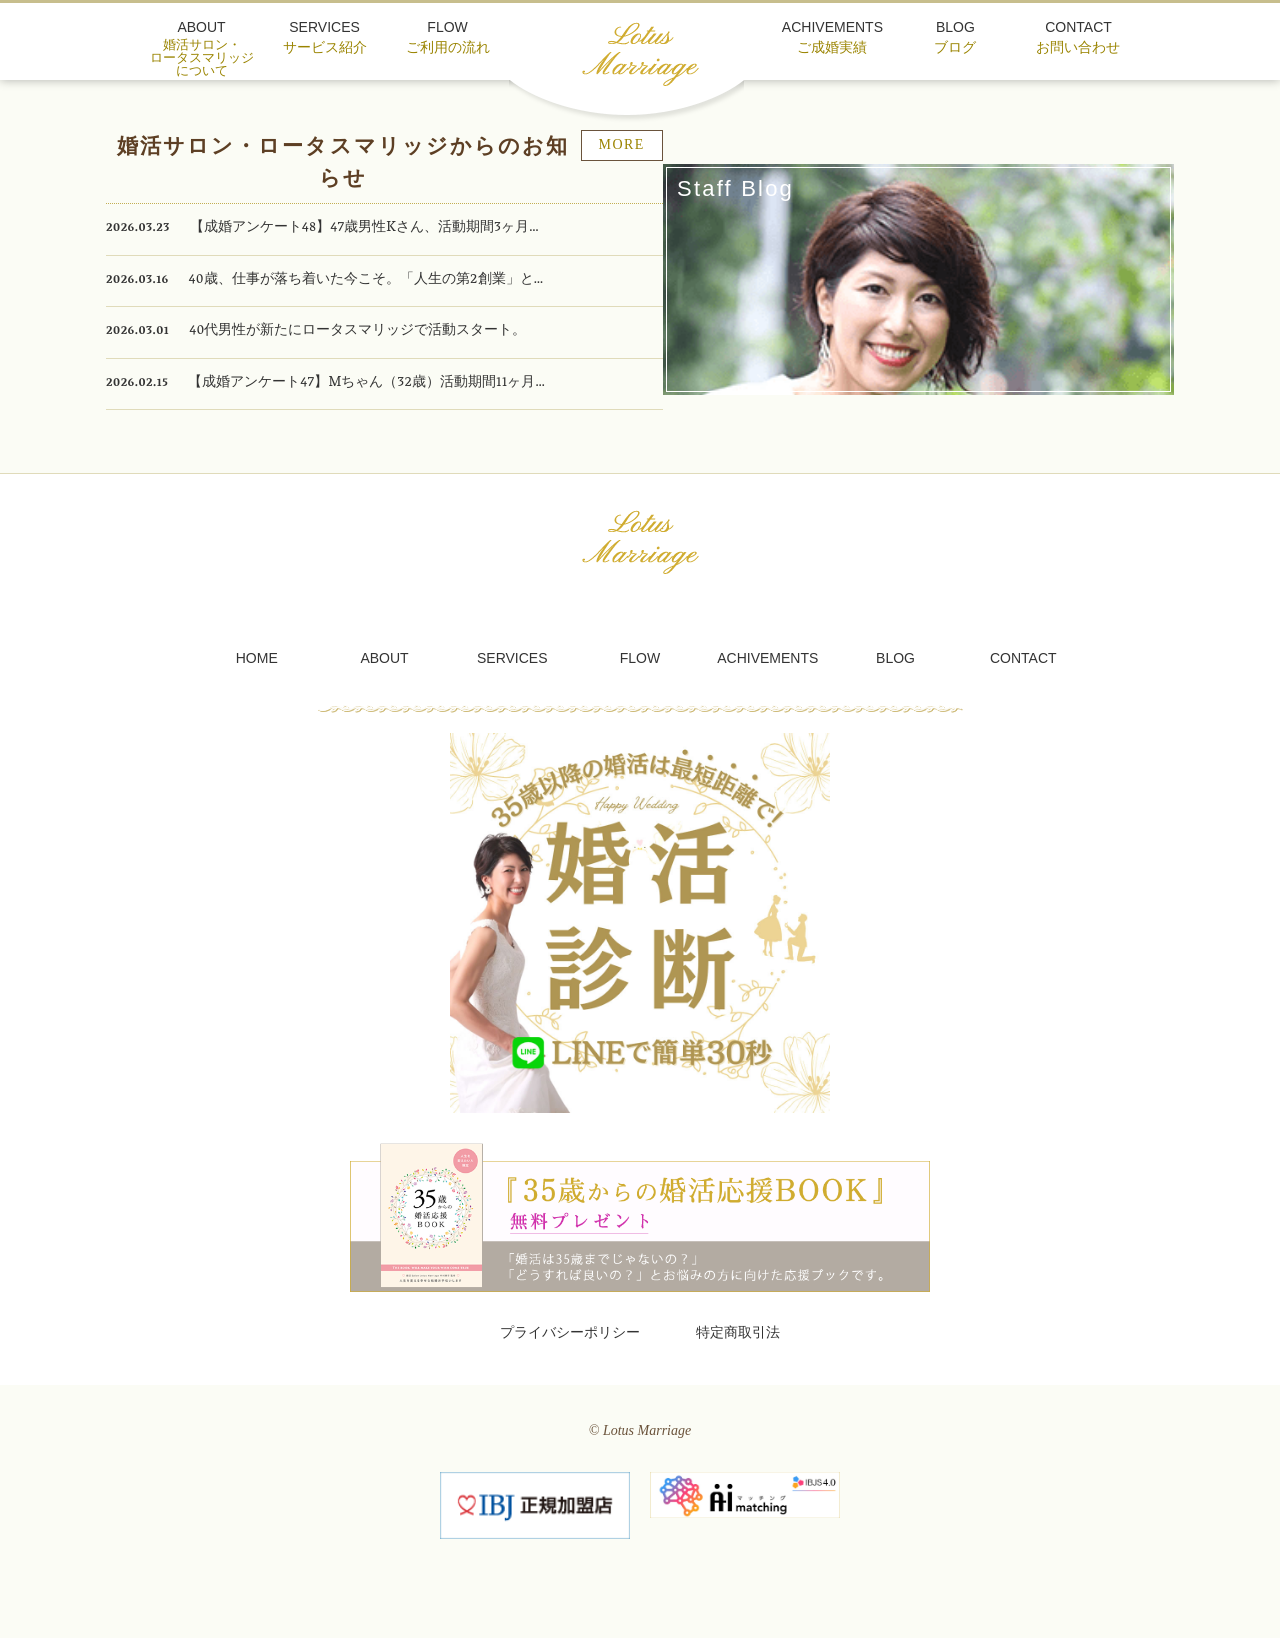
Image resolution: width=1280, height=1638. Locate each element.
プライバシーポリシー (570, 1341)
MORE (721, 164)
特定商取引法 (738, 1341)
